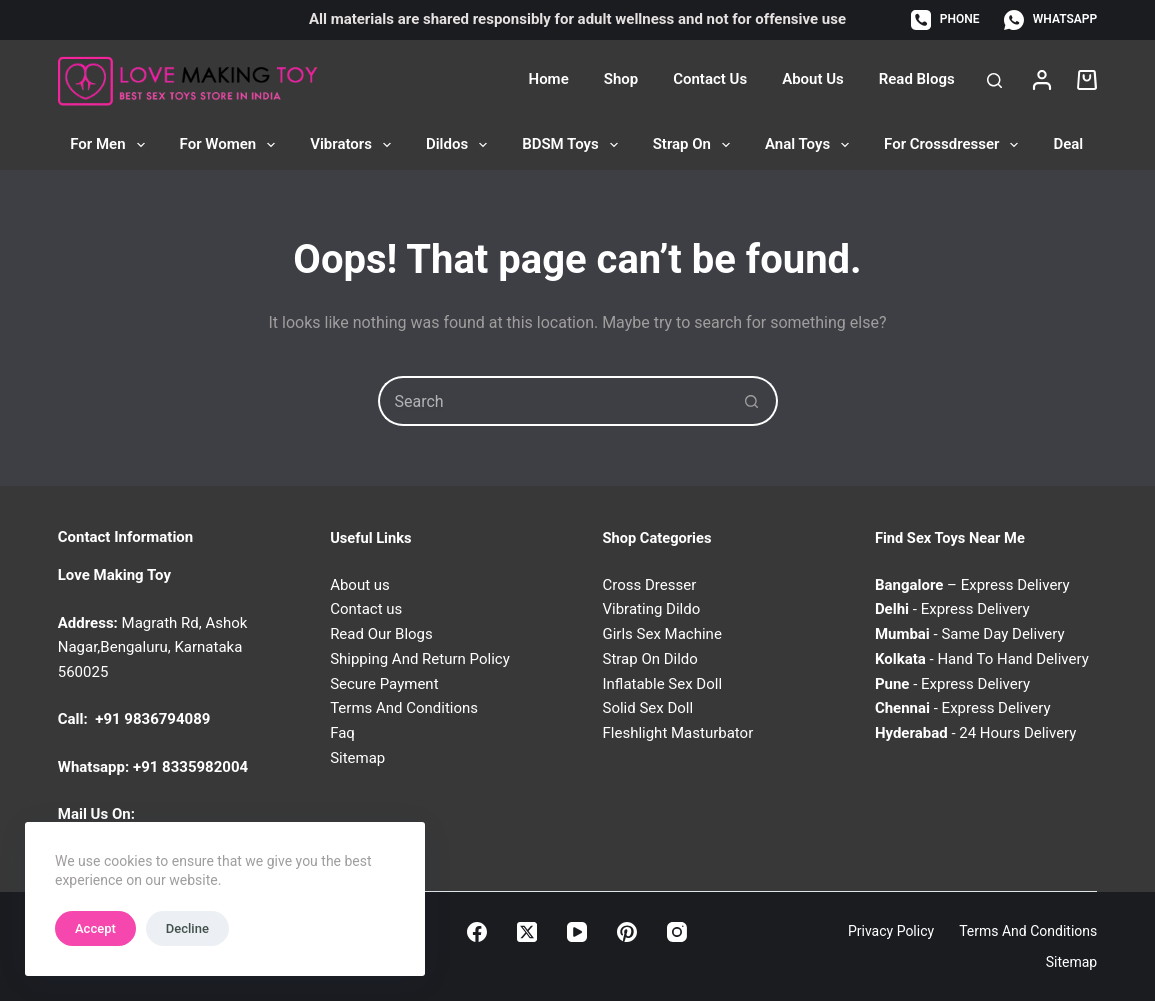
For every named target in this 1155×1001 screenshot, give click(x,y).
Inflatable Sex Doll (663, 684)
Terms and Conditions (1028, 931)
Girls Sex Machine (662, 634)
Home (549, 79)
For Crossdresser (955, 145)
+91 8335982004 (190, 767)
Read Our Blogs (381, 634)
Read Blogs (917, 79)
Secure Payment (384, 684)
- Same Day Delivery (970, 634)
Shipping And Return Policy (420, 659)
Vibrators (354, 145)
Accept (95, 928)
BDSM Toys (574, 145)
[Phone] (945, 20)
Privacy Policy (891, 931)
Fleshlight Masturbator (678, 733)
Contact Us (710, 79)
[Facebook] (477, 932)
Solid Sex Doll (648, 708)
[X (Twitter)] (527, 932)
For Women (232, 145)
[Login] (1042, 80)
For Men (111, 145)
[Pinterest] (627, 932)
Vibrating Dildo (652, 609)
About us (360, 585)
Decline (187, 928)
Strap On (695, 145)
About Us (813, 79)
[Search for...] (553, 401)
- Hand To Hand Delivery (982, 659)
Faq (342, 733)
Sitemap (357, 758)
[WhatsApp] (1050, 20)
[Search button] (753, 401)
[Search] (994, 80)
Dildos (460, 145)
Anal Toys (811, 145)
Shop (621, 79)
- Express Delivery (952, 609)
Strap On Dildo (650, 659)
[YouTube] (577, 932)
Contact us (366, 609)
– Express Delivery (972, 585)
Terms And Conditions (404, 708)
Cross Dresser (650, 585)
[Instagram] (677, 932)
